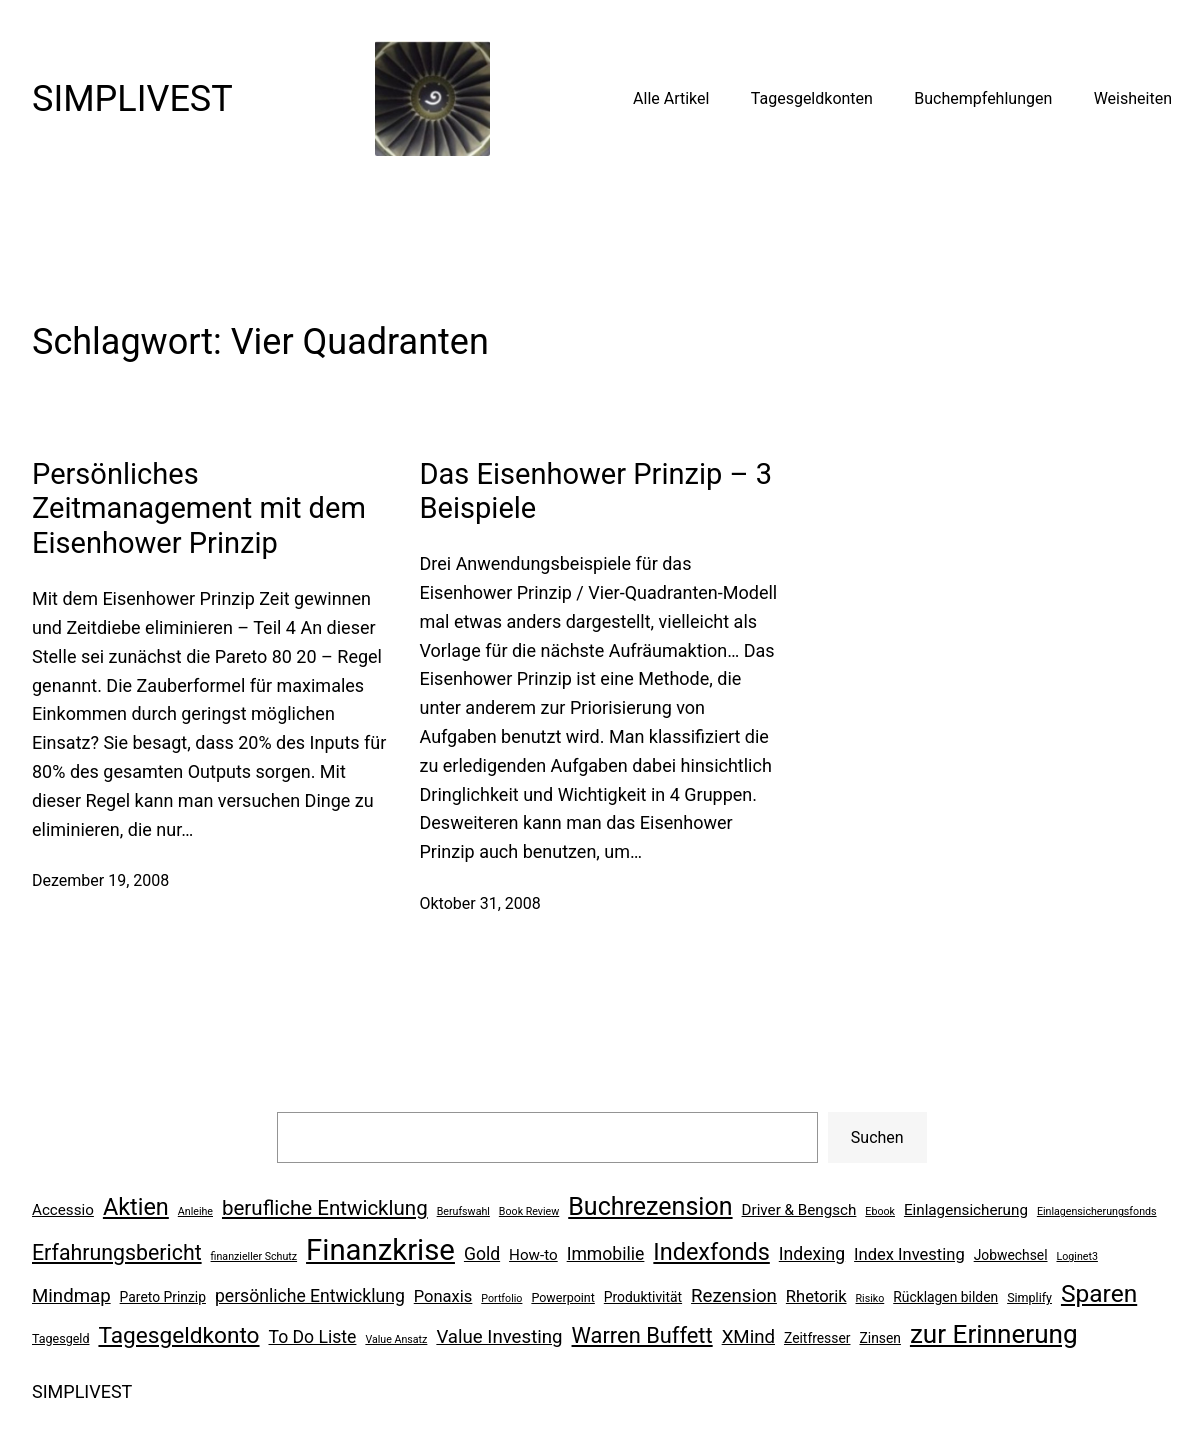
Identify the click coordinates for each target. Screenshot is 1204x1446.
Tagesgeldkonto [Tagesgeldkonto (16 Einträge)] (178, 1335)
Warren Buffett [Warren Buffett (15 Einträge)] (642, 1335)
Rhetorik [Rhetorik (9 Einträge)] (816, 1296)
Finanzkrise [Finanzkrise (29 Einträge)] (380, 1250)
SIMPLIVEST (132, 99)
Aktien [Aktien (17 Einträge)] (136, 1207)
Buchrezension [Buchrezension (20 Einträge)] (650, 1206)
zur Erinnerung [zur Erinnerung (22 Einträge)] (994, 1334)
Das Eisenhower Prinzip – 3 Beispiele (596, 491)
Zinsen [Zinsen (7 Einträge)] (879, 1338)
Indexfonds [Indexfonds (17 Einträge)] (711, 1252)
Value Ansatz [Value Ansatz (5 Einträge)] (396, 1339)
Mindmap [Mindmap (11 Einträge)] (71, 1296)
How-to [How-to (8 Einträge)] (533, 1255)
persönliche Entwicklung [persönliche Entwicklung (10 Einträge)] (310, 1296)
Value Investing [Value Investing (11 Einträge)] (499, 1337)
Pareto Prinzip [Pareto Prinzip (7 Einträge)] (163, 1297)
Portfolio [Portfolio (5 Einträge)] (501, 1298)
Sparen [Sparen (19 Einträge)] (1099, 1293)
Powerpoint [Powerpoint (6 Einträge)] (562, 1297)
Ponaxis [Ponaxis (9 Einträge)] (443, 1296)
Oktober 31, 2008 (480, 903)
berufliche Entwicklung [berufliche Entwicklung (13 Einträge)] (325, 1208)
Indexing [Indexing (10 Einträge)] (812, 1254)
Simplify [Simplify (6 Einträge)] (1029, 1297)
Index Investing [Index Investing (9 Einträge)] (909, 1254)
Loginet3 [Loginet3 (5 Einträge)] (1076, 1256)
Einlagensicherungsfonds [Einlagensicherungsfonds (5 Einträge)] (1097, 1211)
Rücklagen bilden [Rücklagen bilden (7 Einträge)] (945, 1297)
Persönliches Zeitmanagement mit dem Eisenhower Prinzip (199, 509)
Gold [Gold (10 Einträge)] (482, 1254)
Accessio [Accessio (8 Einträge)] (63, 1210)
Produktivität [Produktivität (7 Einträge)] (643, 1297)
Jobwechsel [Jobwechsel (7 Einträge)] (1011, 1255)
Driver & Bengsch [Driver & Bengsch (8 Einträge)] (799, 1210)
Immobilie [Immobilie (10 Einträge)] (606, 1254)
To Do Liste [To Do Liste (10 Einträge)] (313, 1337)
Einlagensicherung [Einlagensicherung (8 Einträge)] (966, 1210)
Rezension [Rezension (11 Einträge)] (734, 1296)
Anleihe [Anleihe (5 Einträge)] (195, 1211)
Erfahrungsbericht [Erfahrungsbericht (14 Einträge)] (117, 1252)
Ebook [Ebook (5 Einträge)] (880, 1211)
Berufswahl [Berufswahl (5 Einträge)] (463, 1211)
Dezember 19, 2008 (100, 880)
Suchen (877, 1137)
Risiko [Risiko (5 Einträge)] (870, 1298)
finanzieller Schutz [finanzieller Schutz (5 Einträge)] (254, 1256)
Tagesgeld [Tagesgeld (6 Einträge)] (60, 1338)
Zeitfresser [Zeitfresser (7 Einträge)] (817, 1338)
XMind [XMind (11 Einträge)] (748, 1337)
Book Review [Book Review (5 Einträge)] (529, 1211)
